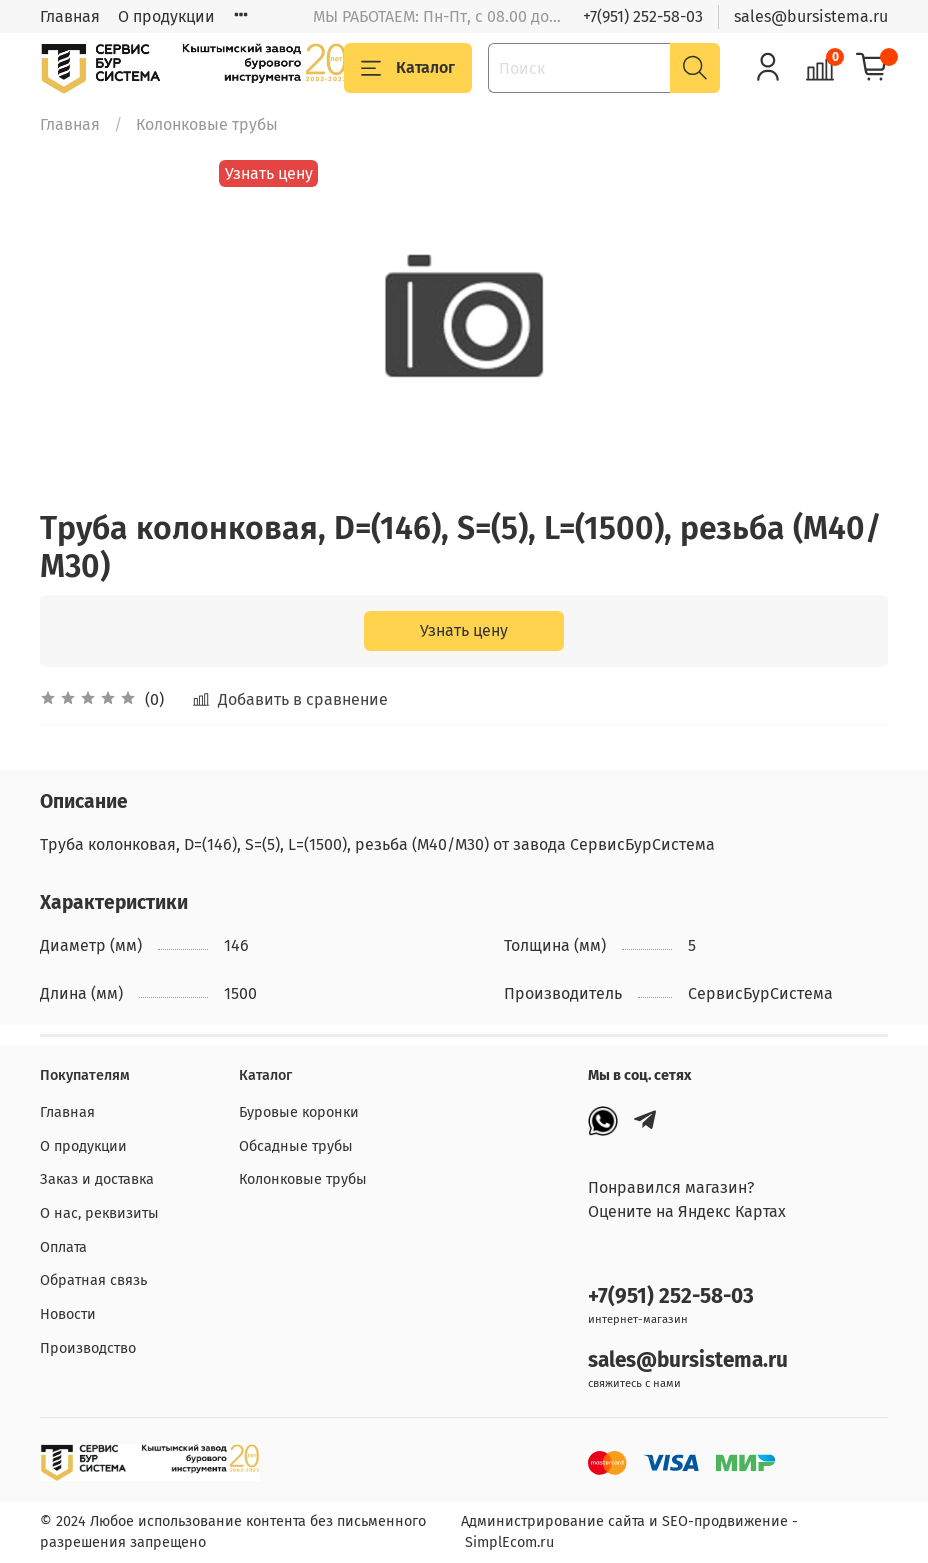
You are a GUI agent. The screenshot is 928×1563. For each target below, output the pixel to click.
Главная (70, 16)
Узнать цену (464, 630)
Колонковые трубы (207, 124)
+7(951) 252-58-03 (643, 16)
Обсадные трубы (296, 1146)
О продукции (166, 16)
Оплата (63, 1247)
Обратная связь (93, 1280)
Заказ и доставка (97, 1179)
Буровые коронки (299, 1112)
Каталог (408, 68)
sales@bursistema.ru (811, 16)
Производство (88, 1348)
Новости (68, 1314)
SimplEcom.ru (509, 1542)
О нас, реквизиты (99, 1213)
